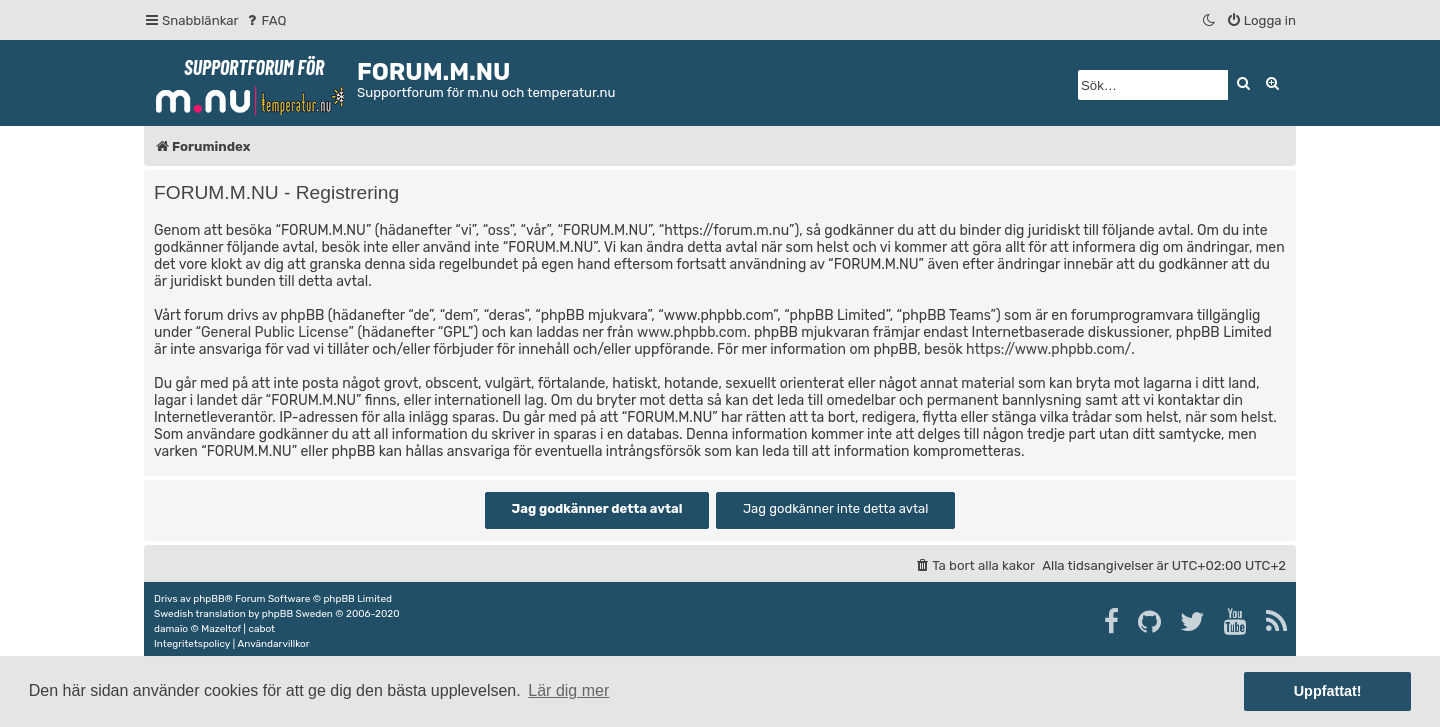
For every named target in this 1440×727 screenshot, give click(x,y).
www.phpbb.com (692, 332)
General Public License (274, 332)
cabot (261, 629)
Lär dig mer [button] (568, 690)
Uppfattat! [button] (1328, 691)
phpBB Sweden (297, 614)
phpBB (208, 599)
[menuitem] (265, 20)
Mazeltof (221, 629)
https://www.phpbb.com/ (1048, 349)
